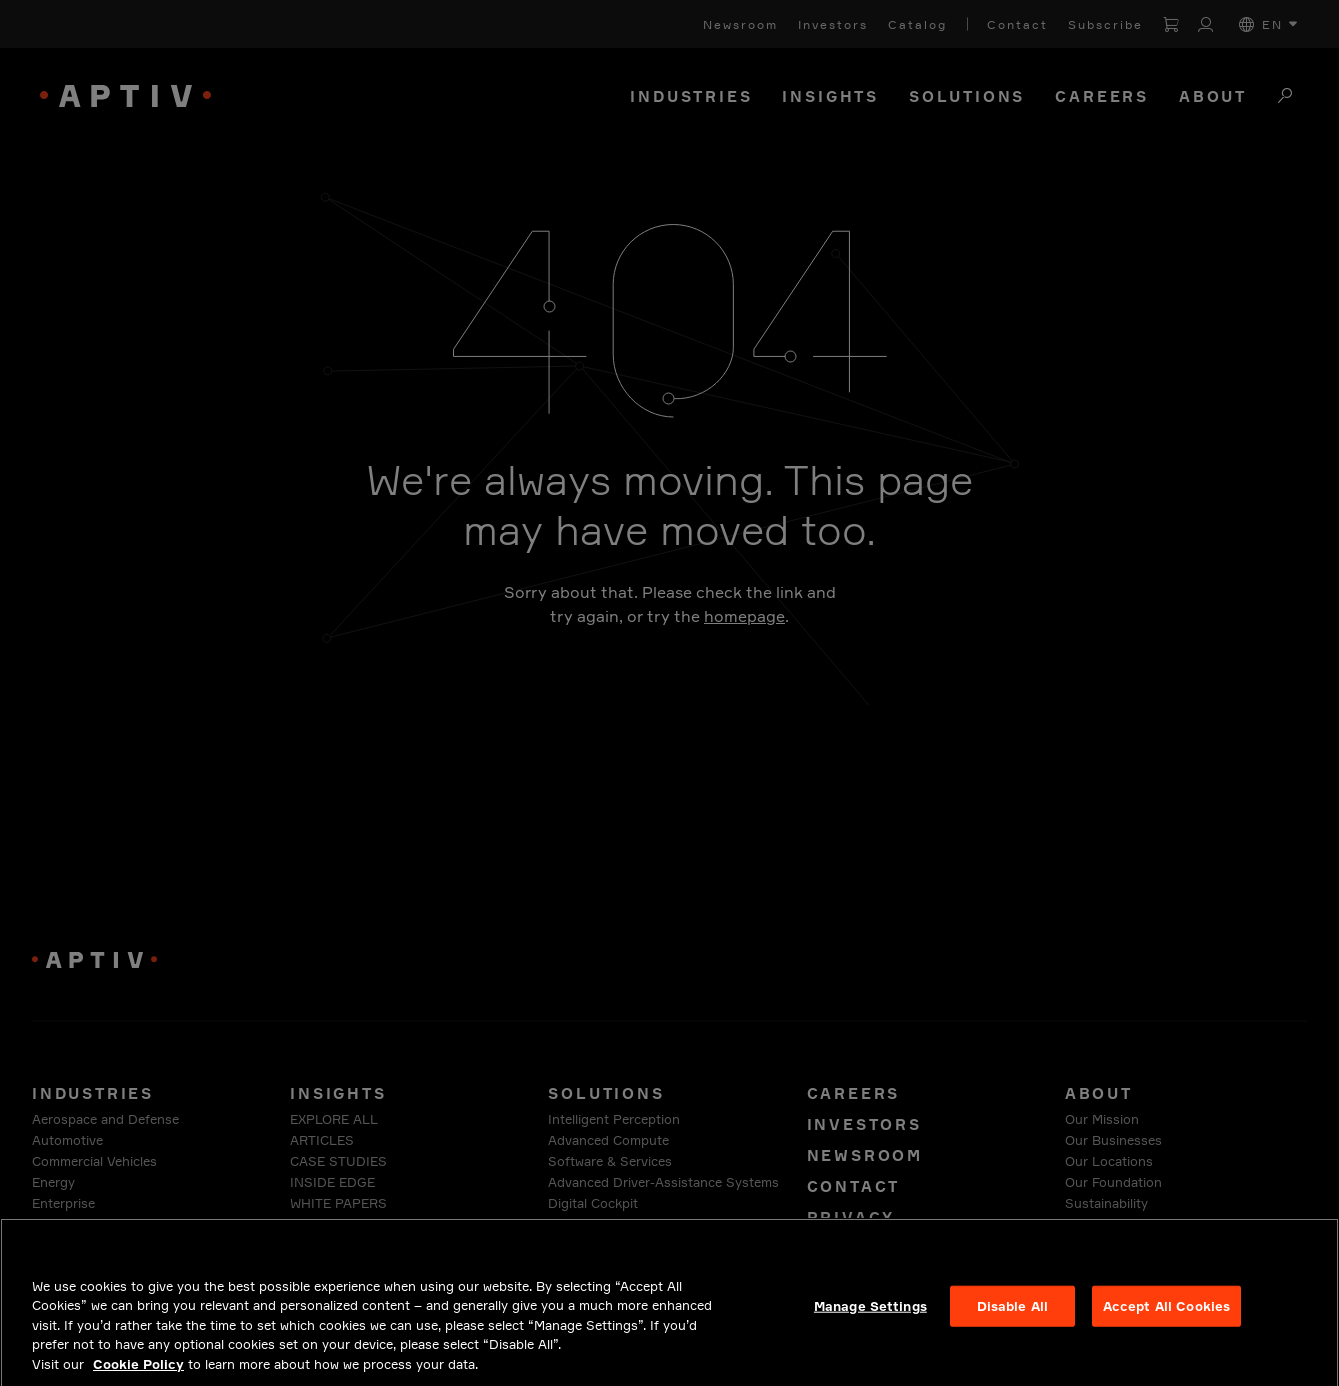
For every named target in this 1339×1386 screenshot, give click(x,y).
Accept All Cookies (1166, 1318)
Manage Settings (870, 1318)
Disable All (1012, 1318)
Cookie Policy (138, 1377)
